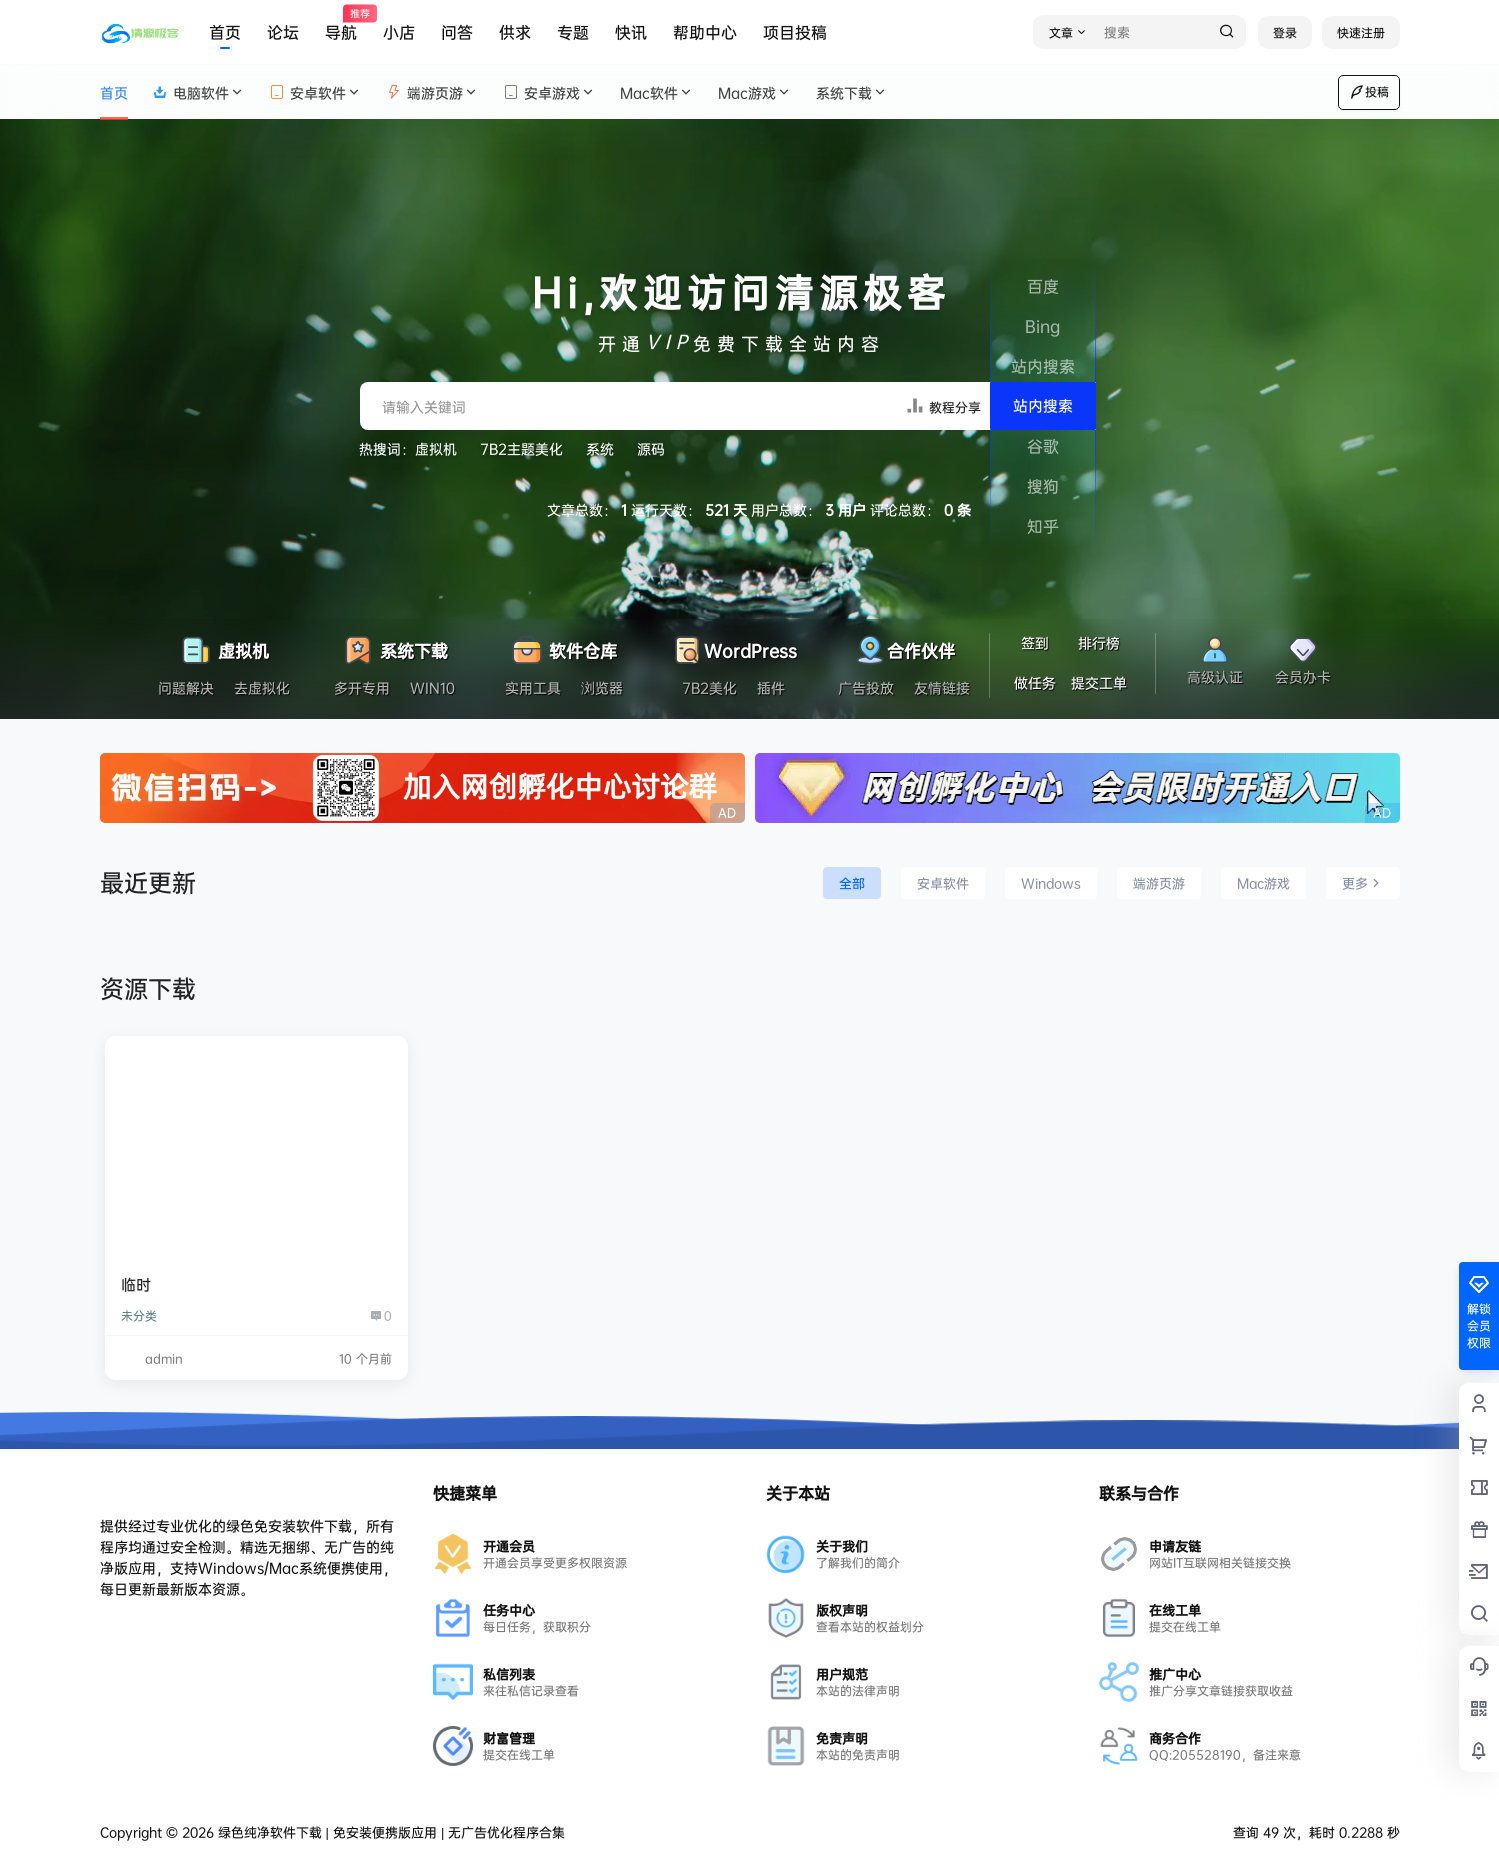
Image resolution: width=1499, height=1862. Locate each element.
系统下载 (852, 92)
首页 (225, 32)
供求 (515, 32)
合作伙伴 (904, 645)
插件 (771, 687)
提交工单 (1099, 682)
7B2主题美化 (521, 448)
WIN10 (432, 687)
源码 (651, 448)
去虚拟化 (262, 687)
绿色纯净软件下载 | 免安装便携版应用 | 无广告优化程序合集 (390, 1832)
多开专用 (362, 687)
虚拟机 (436, 448)
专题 (573, 32)
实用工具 (533, 687)
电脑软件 (198, 92)
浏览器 (602, 687)
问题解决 (186, 687)
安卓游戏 (549, 92)
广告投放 (866, 687)
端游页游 (432, 92)
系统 (600, 448)
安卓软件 (315, 92)
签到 (1035, 642)
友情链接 (942, 687)
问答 (457, 32)
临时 (136, 1284)
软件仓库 (563, 645)
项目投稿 (795, 32)
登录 (1285, 32)
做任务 (1035, 682)
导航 (341, 24)
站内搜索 (1043, 405)
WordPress (733, 645)
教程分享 (943, 405)
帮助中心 (705, 32)
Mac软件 (657, 92)
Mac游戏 (755, 92)
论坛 (283, 32)
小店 (399, 32)
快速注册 (1361, 32)
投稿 (1369, 92)
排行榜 (1099, 642)
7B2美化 (709, 687)
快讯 (631, 32)
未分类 (139, 1315)
